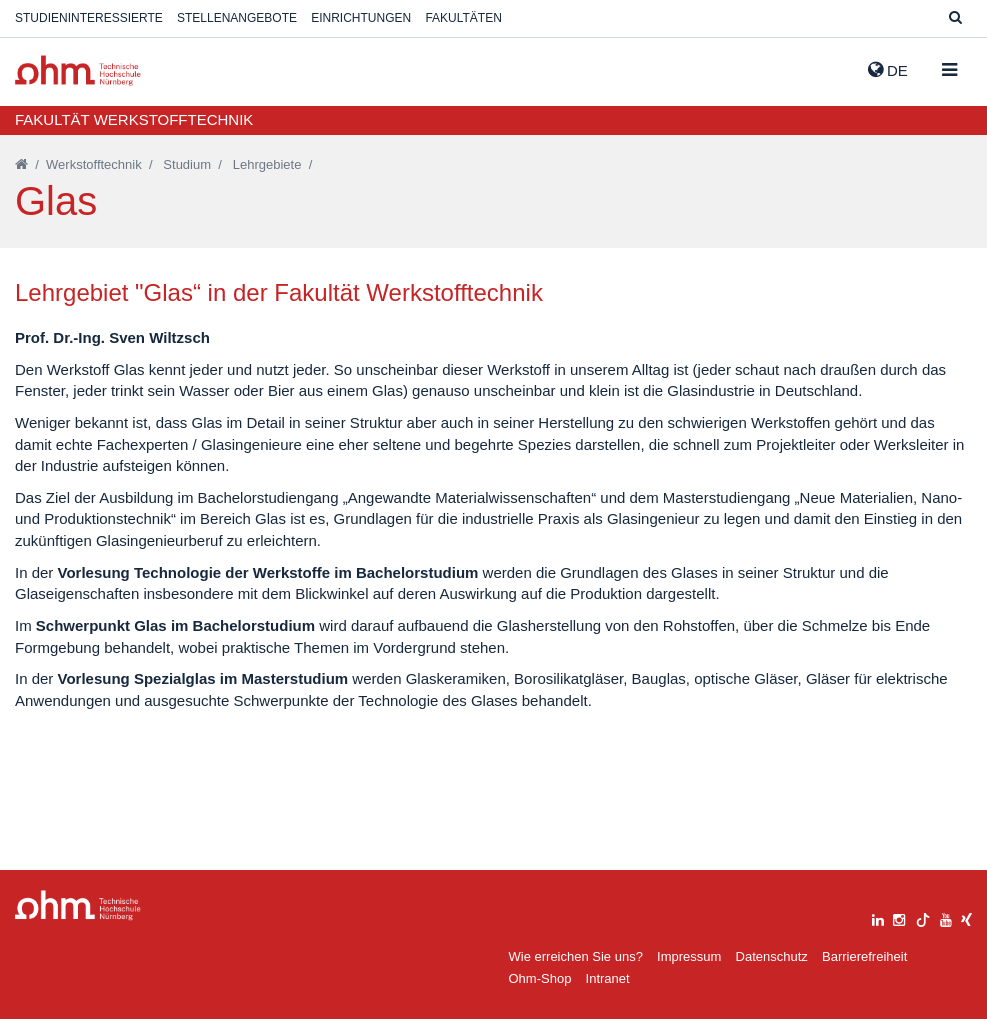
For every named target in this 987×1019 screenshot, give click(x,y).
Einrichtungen (361, 18)
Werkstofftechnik (94, 164)
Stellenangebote (237, 18)
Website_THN (78, 70)
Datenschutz (772, 956)
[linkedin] (878, 917)
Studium (187, 164)
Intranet (608, 978)
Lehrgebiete (267, 164)
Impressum (689, 956)
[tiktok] (923, 917)
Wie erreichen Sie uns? (576, 956)
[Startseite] (21, 164)
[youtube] (946, 917)
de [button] (888, 70)
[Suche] (955, 18)
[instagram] (899, 917)
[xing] (966, 917)
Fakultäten (463, 18)
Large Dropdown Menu (78, 905)
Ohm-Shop (540, 978)
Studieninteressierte (89, 18)
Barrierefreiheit (864, 956)
